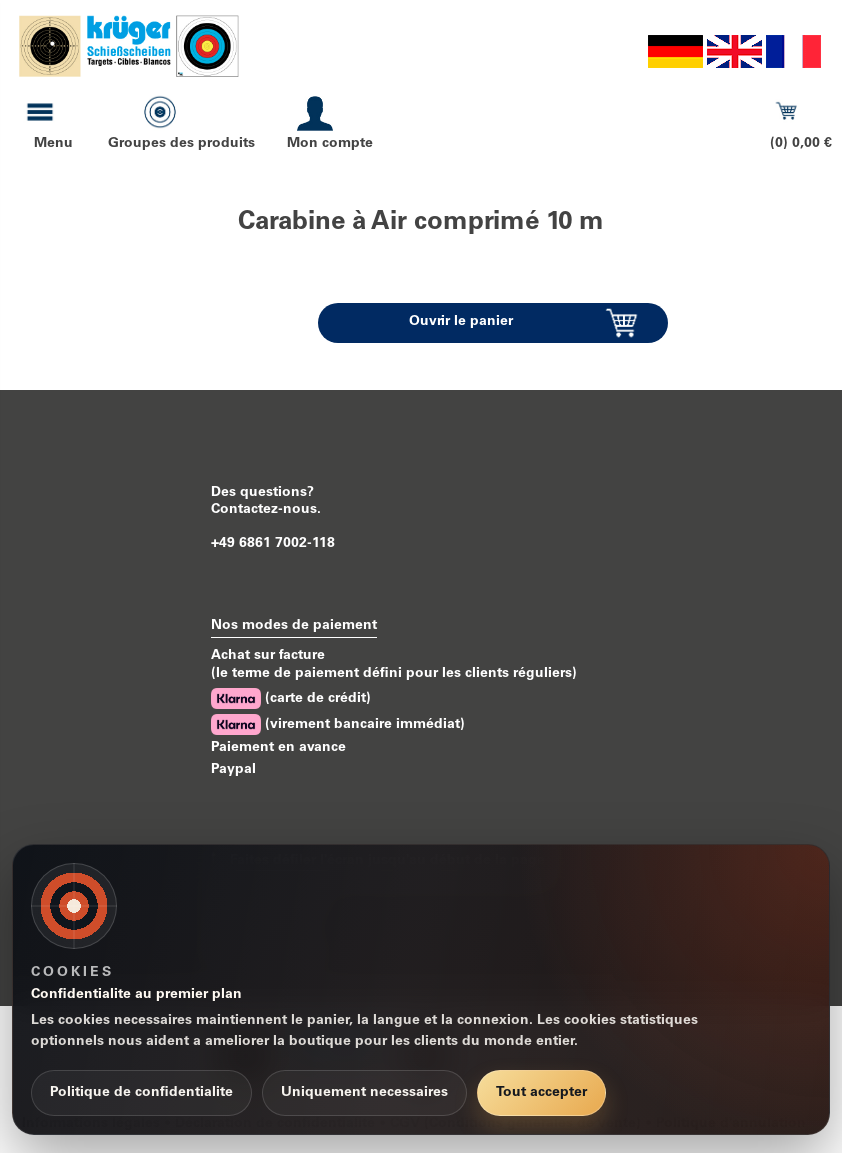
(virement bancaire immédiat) (338, 724)
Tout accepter (541, 1093)
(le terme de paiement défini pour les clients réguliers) (394, 674)
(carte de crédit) (291, 698)
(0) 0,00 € (801, 144)
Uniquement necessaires (364, 1093)
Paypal (233, 770)
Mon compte (330, 144)
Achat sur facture (268, 656)
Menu (53, 144)
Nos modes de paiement (294, 626)
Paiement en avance (278, 748)
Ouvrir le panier (461, 322)
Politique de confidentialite (141, 1093)
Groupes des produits (181, 144)
